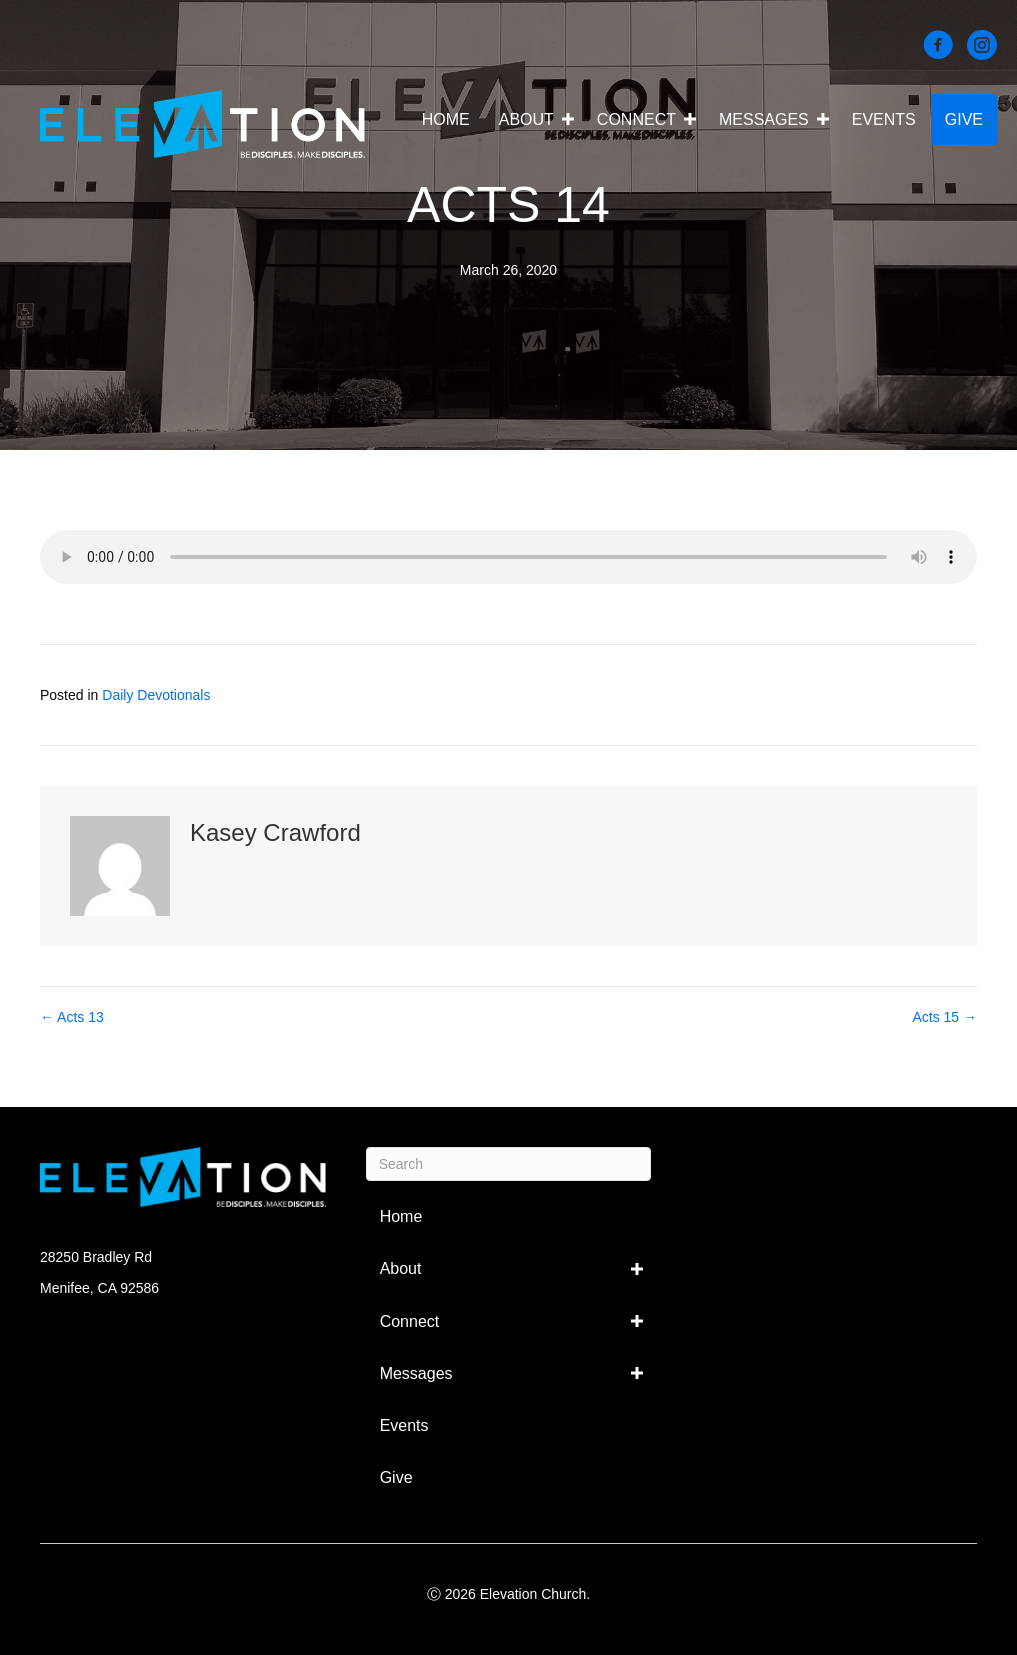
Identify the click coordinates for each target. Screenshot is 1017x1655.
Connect (636, 119)
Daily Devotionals (156, 695)
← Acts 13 (72, 1017)
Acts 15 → (944, 1017)
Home (446, 119)
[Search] (509, 1164)
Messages (764, 119)
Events (884, 119)
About (526, 119)
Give (964, 119)
